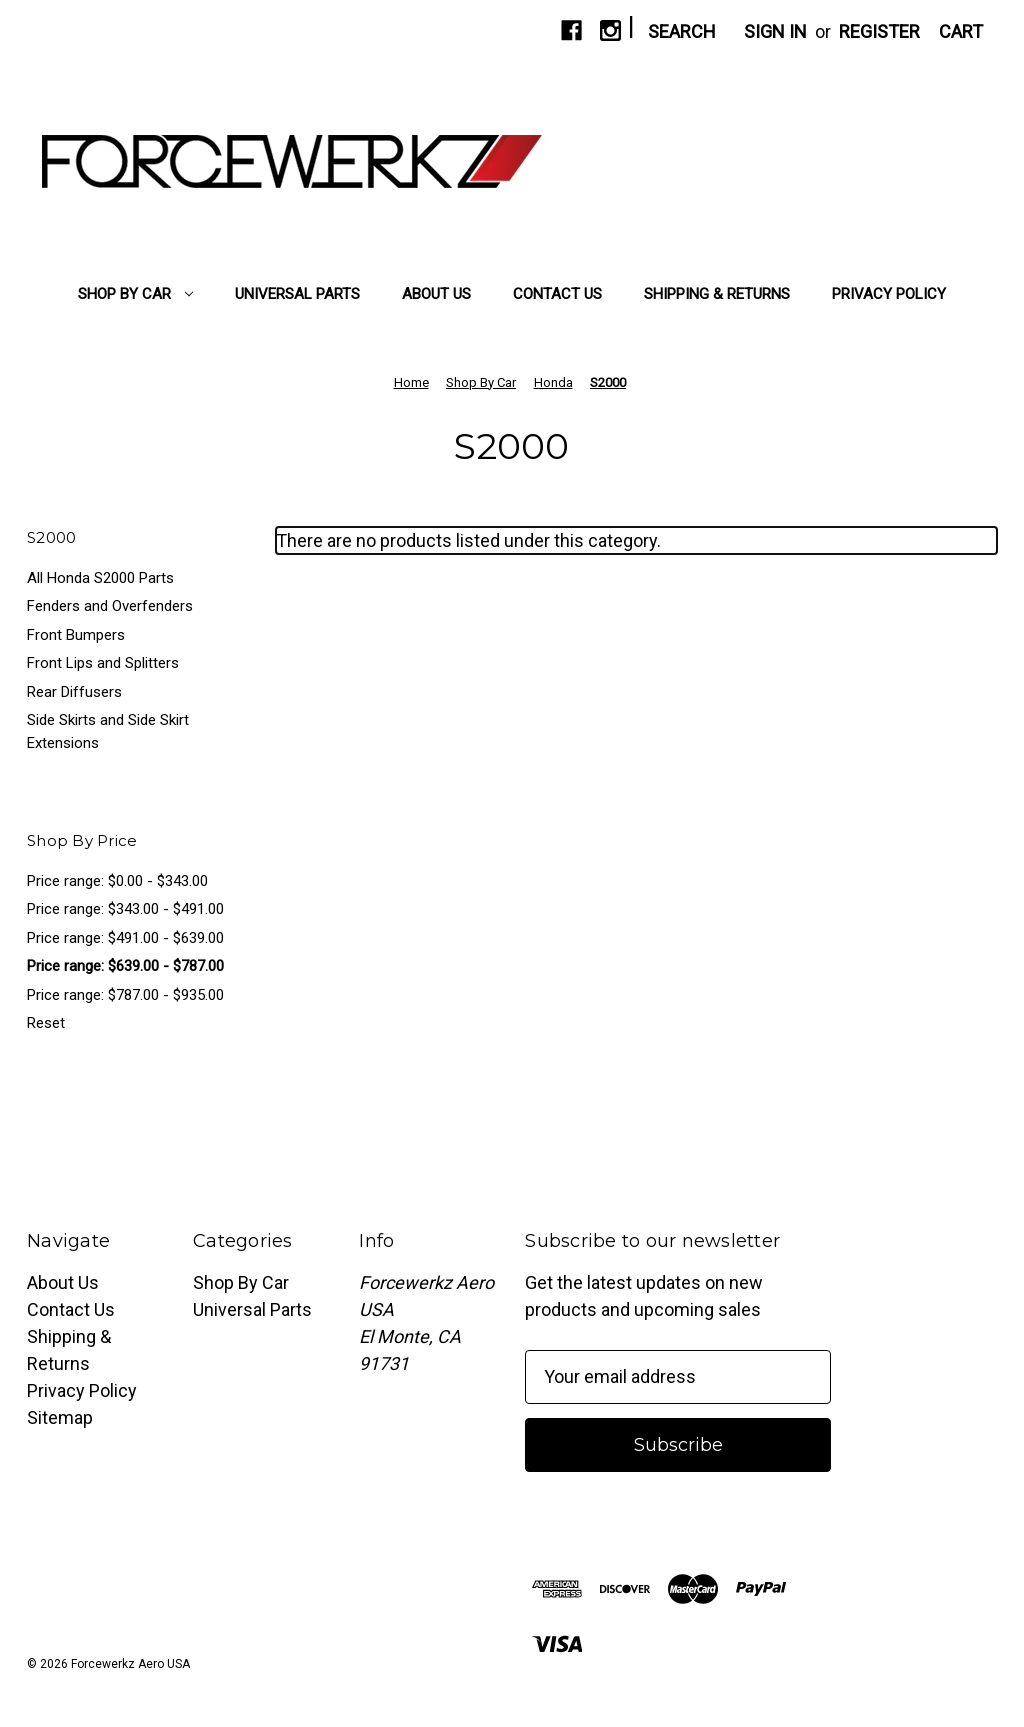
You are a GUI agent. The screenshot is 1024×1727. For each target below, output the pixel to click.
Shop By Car (135, 294)
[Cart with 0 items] (961, 31)
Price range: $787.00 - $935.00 (125, 995)
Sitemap (60, 1417)
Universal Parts (297, 294)
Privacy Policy (889, 294)
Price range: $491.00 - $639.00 (125, 938)
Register (879, 31)
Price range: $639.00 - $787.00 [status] (125, 966)
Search (682, 31)
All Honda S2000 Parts (100, 578)
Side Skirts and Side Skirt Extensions (108, 731)
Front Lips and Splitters (103, 663)
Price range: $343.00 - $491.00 (125, 909)
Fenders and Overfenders (110, 606)
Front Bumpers (76, 635)
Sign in (775, 31)
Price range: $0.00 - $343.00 (117, 881)
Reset (46, 1023)
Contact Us (557, 294)
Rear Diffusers (74, 692)
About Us (436, 294)
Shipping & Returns (717, 294)
